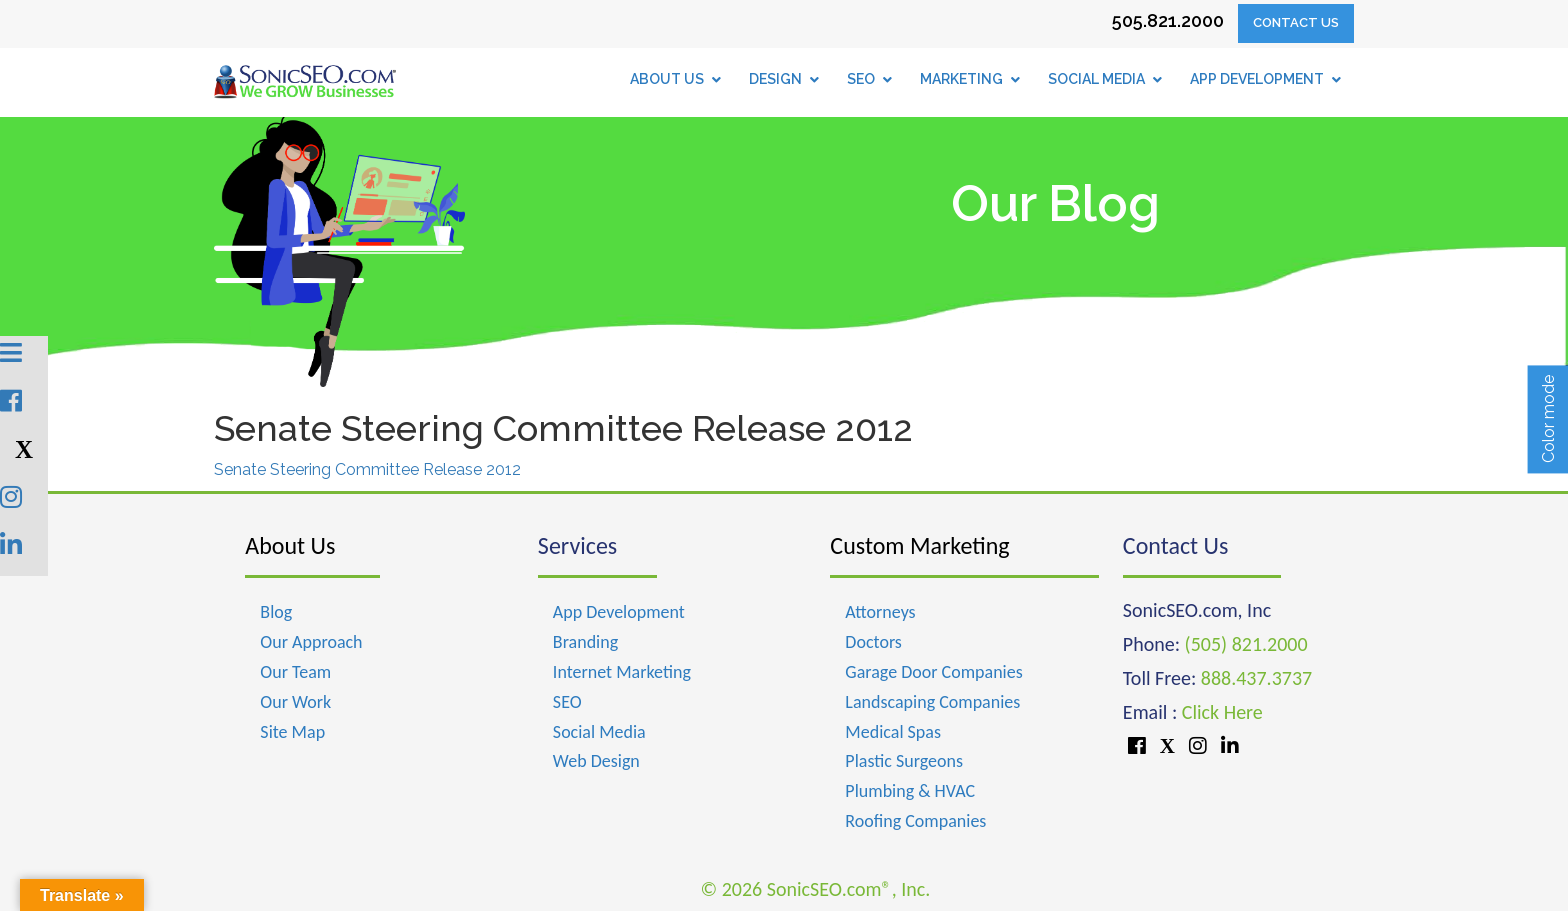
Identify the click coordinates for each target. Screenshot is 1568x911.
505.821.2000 (1168, 20)
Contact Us (1296, 22)
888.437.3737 (1256, 678)
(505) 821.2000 (1246, 644)
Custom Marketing (919, 545)
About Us (290, 545)
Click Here (1222, 712)
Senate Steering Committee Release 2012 (367, 469)
